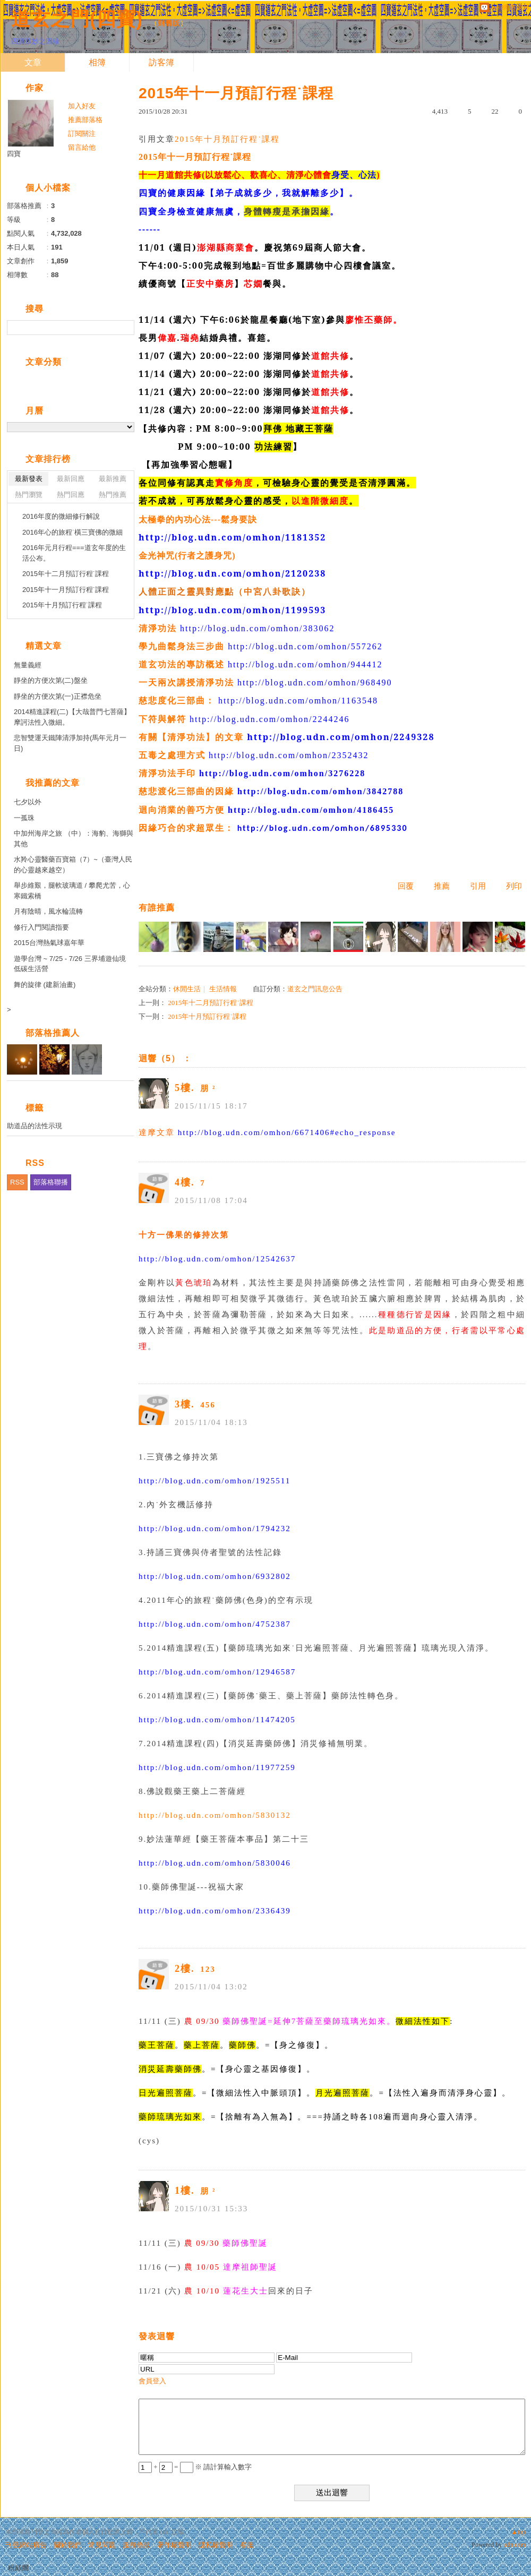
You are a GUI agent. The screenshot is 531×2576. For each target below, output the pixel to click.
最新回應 (70, 479)
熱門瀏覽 (28, 495)
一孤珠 (24, 818)
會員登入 (152, 2381)
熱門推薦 (112, 495)
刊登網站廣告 (26, 2545)
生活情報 (223, 989)
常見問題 (102, 2545)
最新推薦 (112, 479)
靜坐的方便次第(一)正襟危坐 (57, 696)
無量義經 (27, 665)
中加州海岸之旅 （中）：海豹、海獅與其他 (73, 838)
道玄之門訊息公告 (314, 989)
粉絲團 (18, 2568)
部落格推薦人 (52, 1032)
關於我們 (67, 2545)
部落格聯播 (50, 1182)
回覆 (406, 886)
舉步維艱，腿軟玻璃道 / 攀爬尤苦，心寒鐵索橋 (72, 890)
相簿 (97, 62)
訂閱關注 (82, 134)
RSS (17, 1182)
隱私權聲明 (216, 2545)
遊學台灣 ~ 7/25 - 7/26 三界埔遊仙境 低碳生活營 (70, 964)
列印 (514, 886)
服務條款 (136, 2545)
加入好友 (82, 106)
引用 (478, 886)
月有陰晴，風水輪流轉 (48, 911)
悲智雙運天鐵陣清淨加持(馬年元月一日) (70, 743)
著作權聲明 (174, 2545)
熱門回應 (70, 495)
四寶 (14, 154)
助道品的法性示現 (34, 1126)
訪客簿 (161, 62)
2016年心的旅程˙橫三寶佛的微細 (72, 532)
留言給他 (82, 147)
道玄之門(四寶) (77, 19)
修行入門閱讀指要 (41, 927)
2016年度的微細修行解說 (61, 516)
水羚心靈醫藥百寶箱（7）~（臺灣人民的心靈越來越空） (73, 864)
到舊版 (169, 23)
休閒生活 (187, 989)
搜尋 (125, 327)
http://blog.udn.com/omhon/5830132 (215, 1815)
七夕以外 (27, 802)
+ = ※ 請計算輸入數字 (195, 2467)
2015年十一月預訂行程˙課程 (65, 590)
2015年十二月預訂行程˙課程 (210, 1003)
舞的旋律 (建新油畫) (44, 985)
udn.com (514, 2544)
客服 (247, 2545)
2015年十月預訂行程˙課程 (227, 139)
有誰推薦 (157, 907)
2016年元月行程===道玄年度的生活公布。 (74, 553)
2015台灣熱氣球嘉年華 (49, 943)
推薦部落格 (85, 120)
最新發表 (28, 479)
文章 (32, 62)
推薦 (442, 886)
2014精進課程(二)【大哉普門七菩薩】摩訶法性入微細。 (72, 717)
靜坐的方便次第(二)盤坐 (51, 680)
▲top (518, 2532)
